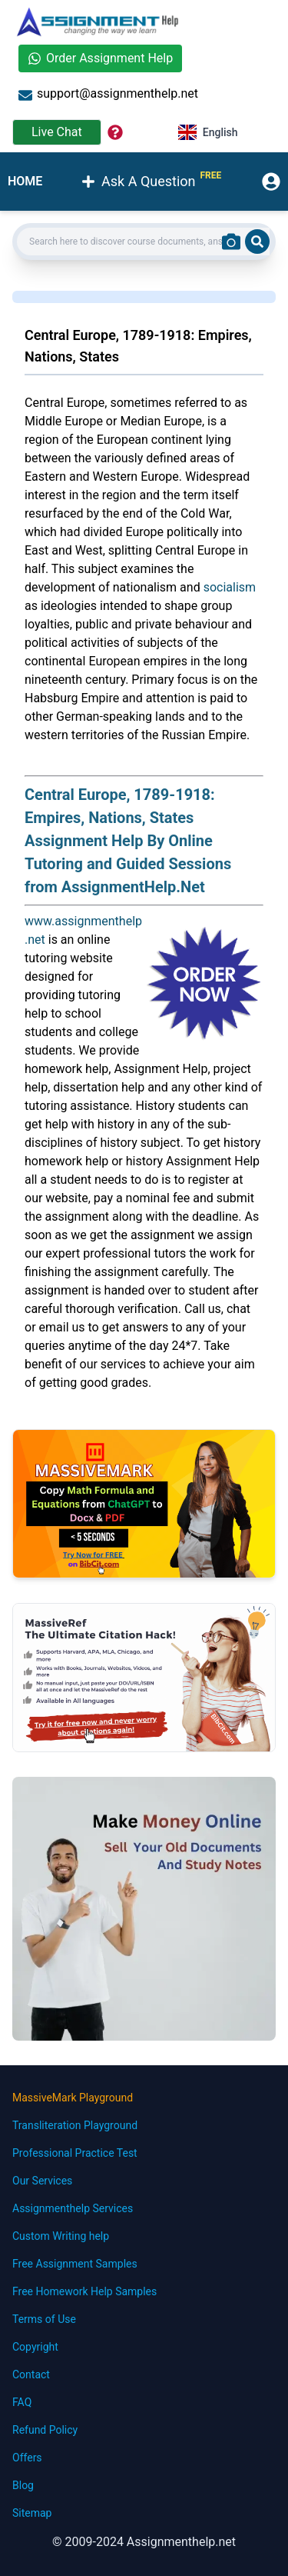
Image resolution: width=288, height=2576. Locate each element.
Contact (31, 2374)
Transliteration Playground (74, 2125)
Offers (27, 2457)
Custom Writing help (60, 2236)
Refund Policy (45, 2430)
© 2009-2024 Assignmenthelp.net (144, 2541)
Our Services (42, 2180)
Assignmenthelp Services (72, 2208)
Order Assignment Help (100, 58)
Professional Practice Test (74, 2153)
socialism (230, 587)
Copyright (35, 2347)
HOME (25, 181)
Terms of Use (44, 2319)
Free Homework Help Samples (84, 2291)
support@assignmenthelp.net (108, 94)
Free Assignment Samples (74, 2264)
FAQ (21, 2402)
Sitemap (31, 2513)
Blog (23, 2485)
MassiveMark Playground (72, 2097)
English (208, 132)
